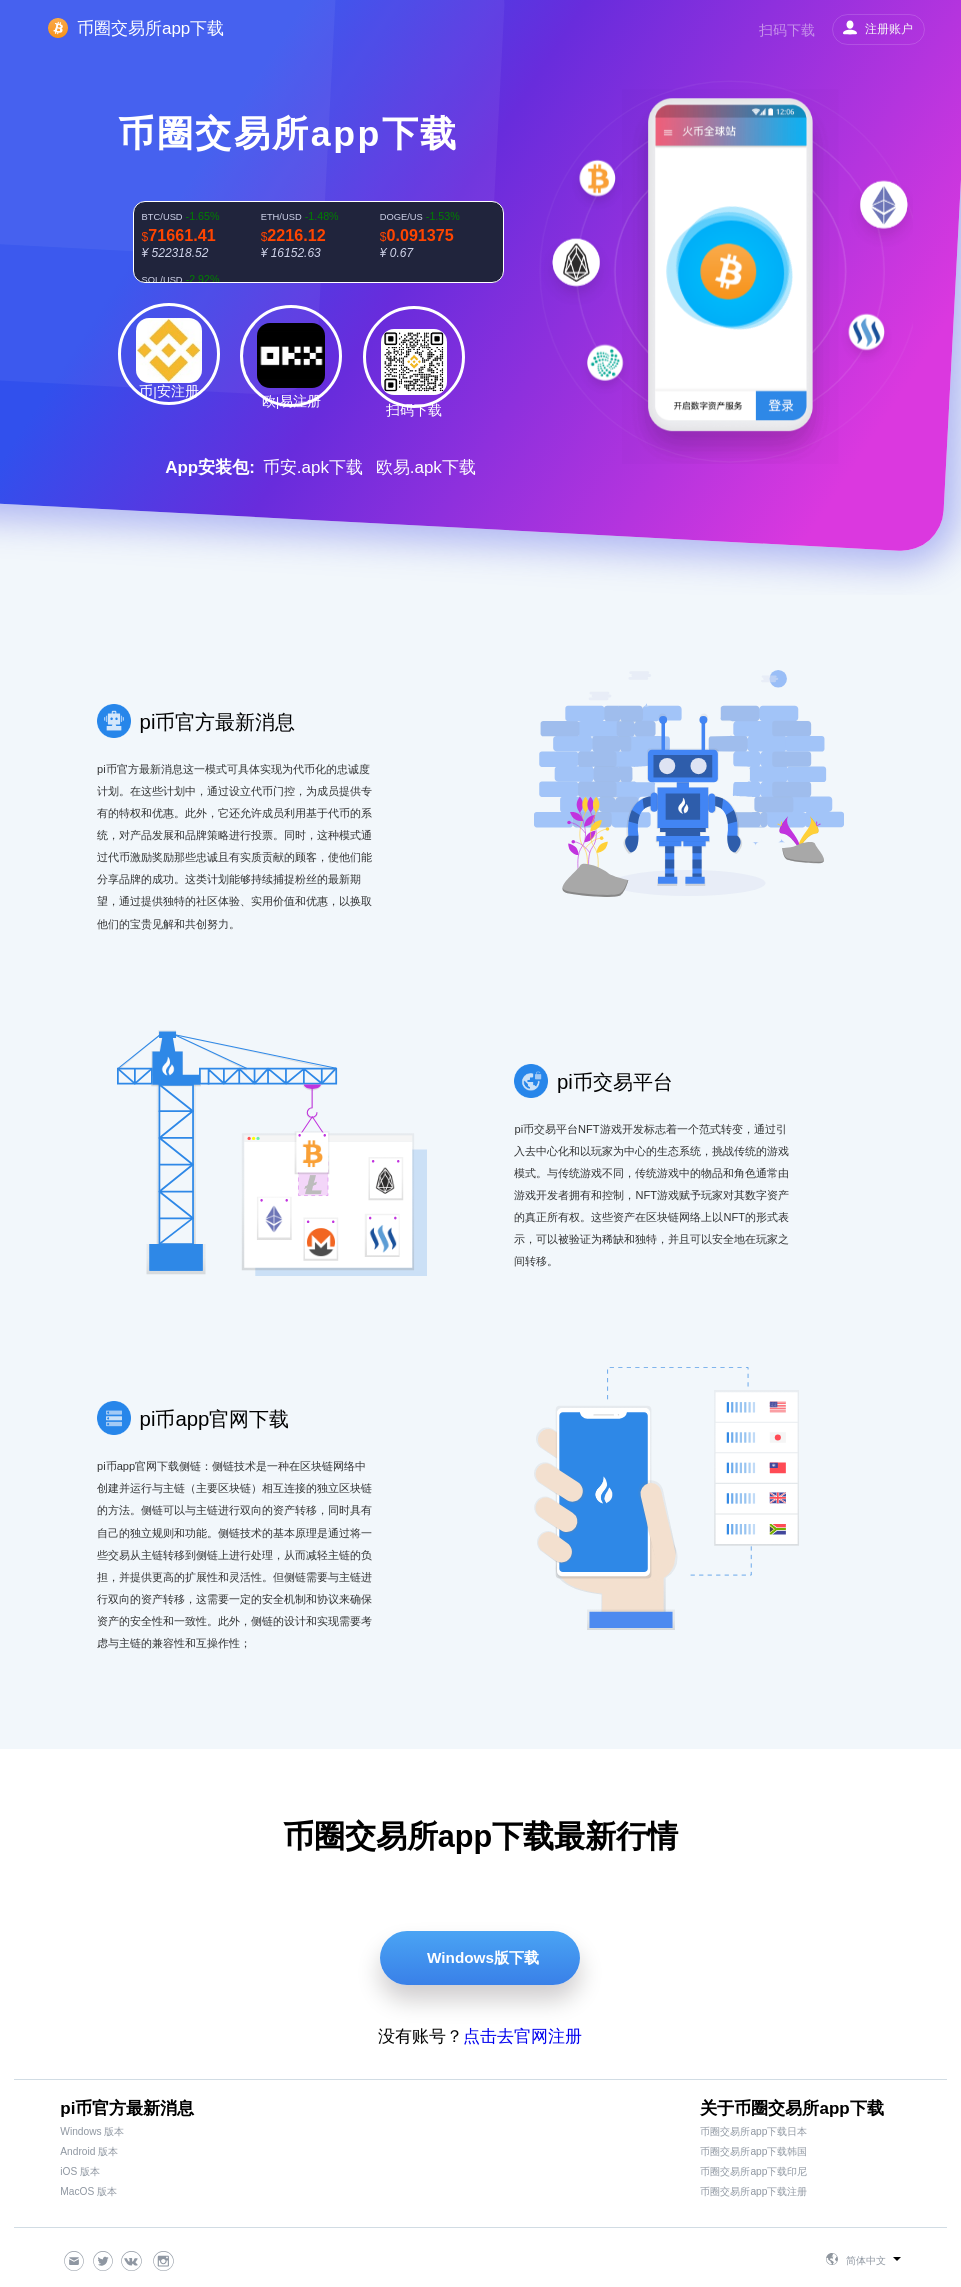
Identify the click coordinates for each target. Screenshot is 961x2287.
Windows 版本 (92, 2131)
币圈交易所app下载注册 (753, 2191)
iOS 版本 (80, 2171)
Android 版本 (89, 2151)
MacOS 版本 (88, 2191)
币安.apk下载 (313, 467)
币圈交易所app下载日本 (753, 2131)
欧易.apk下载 (426, 467)
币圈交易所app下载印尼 (753, 2171)
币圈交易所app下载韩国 (753, 2151)
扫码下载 (787, 30)
